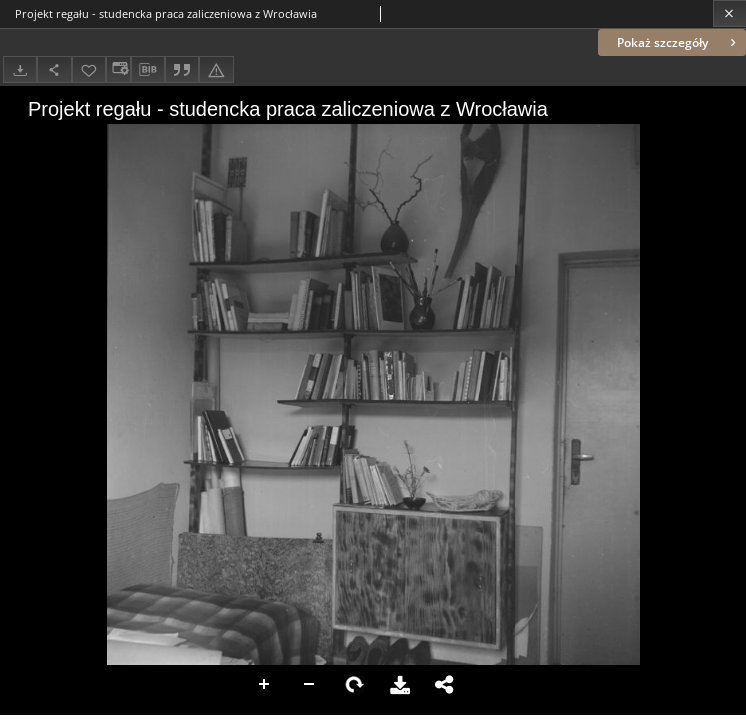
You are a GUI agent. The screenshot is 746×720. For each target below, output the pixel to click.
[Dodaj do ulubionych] (89, 69)
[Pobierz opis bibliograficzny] (148, 70)
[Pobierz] (20, 69)
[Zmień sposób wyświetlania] (118, 69)
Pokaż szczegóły (678, 42)
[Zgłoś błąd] (216, 69)
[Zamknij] (729, 13)
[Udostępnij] (54, 69)
